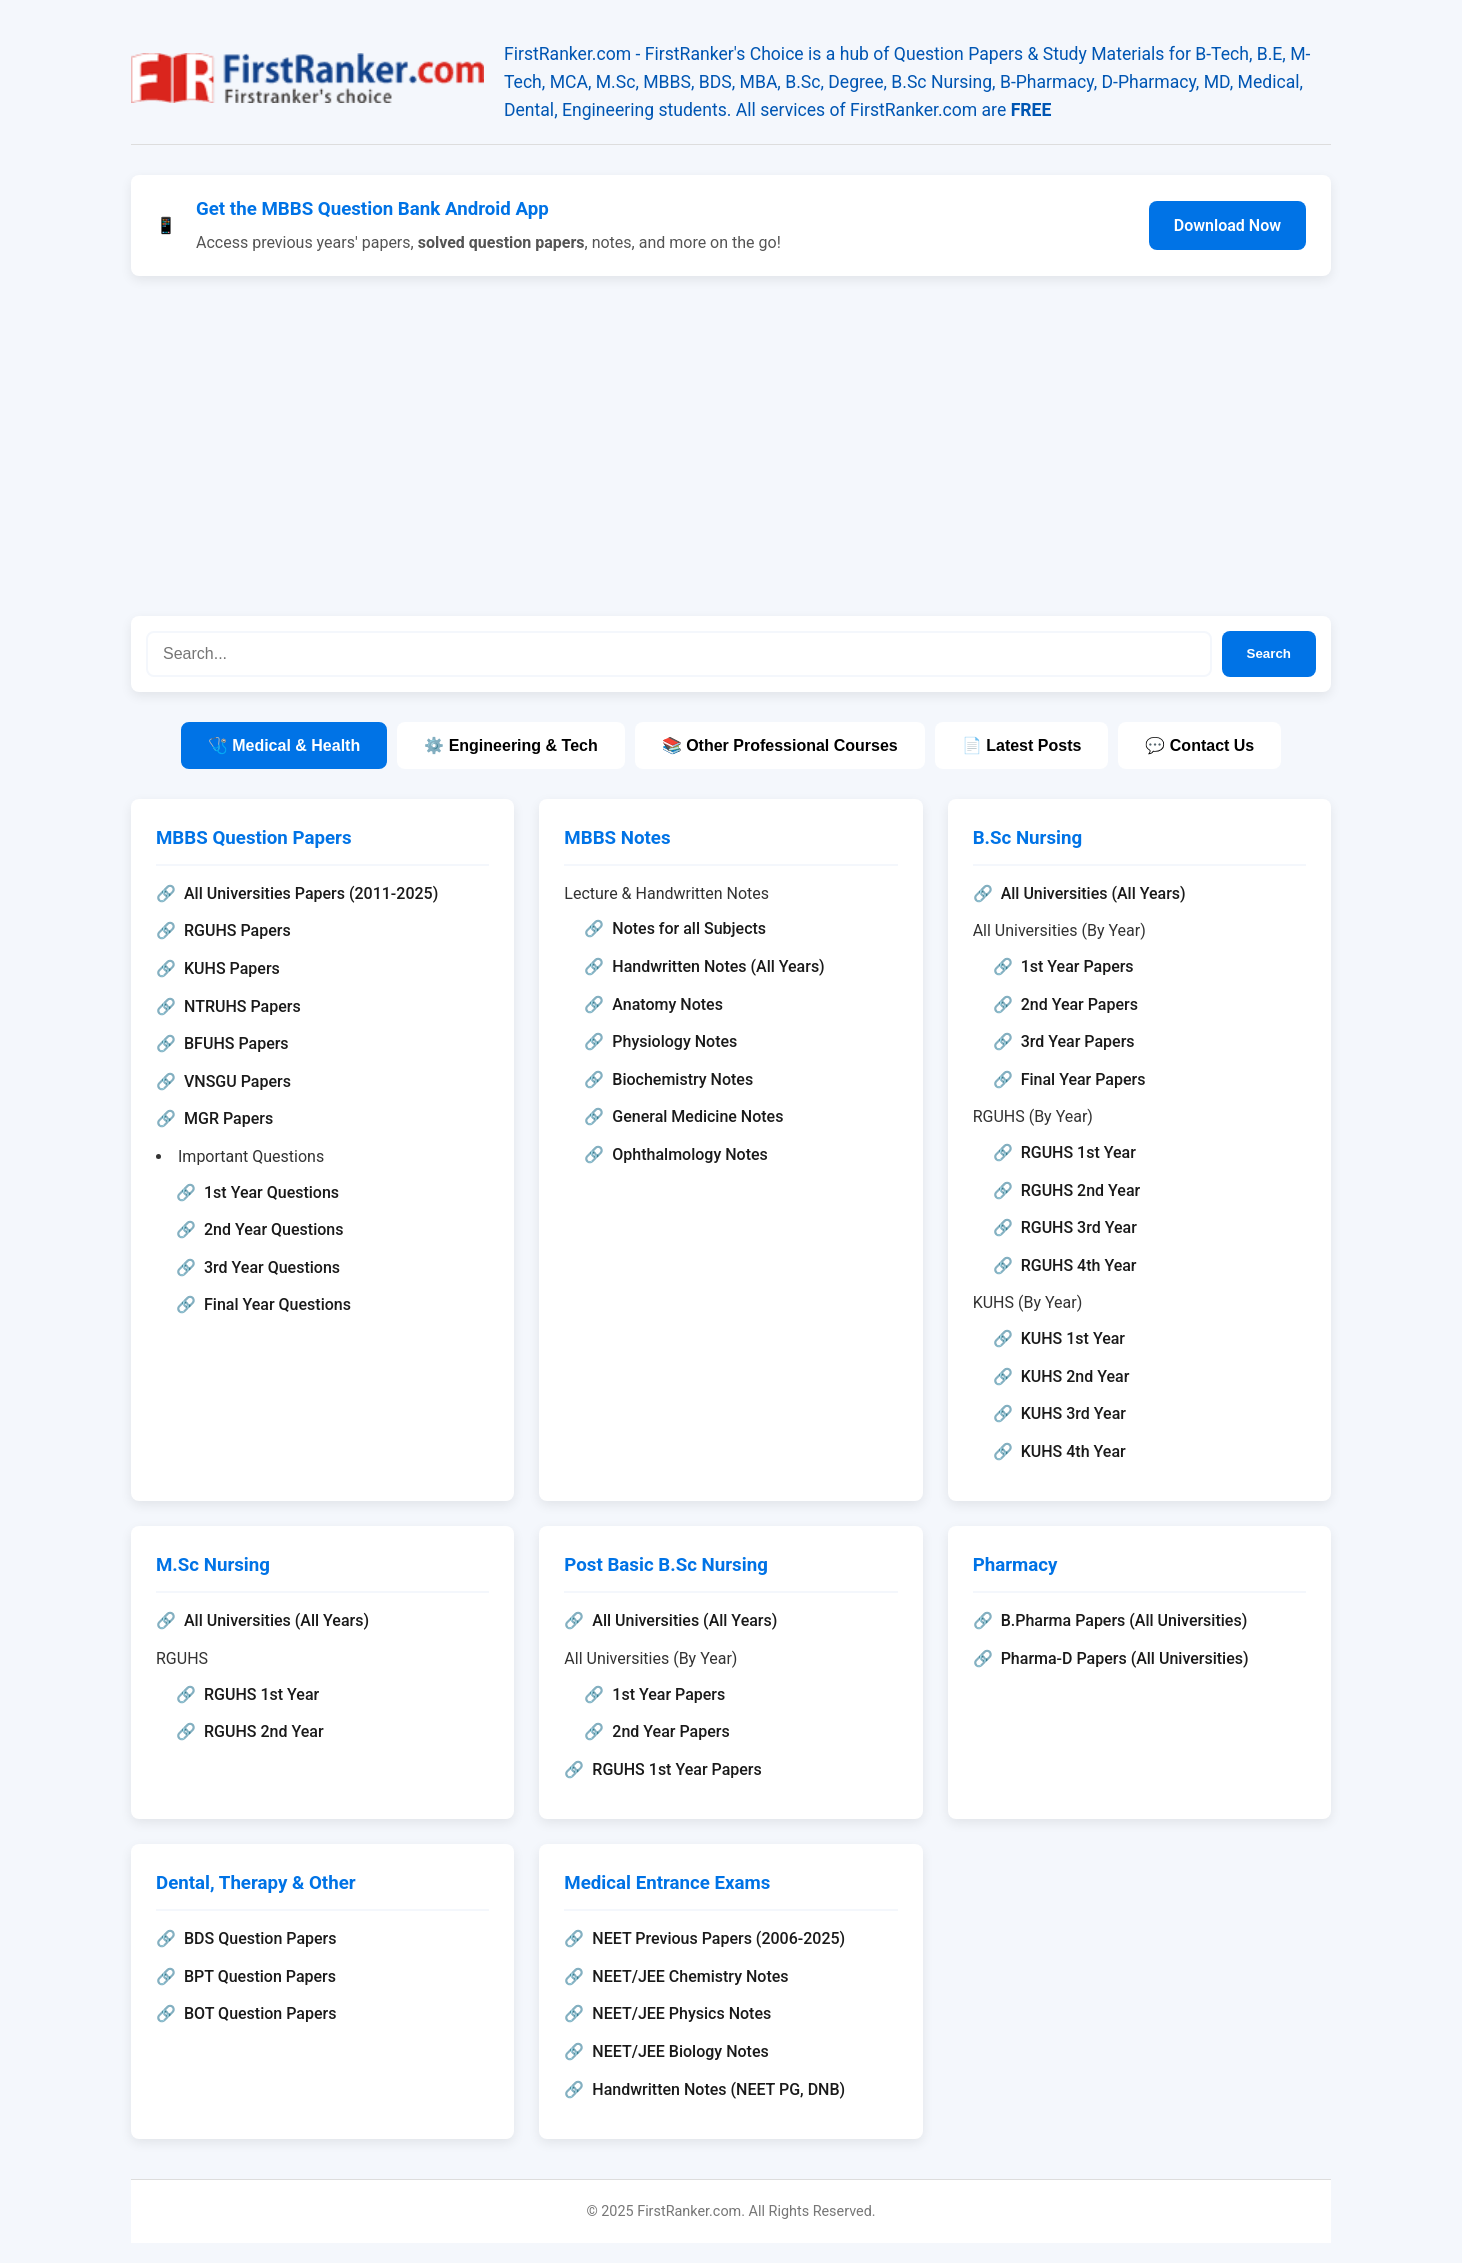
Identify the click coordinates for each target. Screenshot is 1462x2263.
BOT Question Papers (260, 2013)
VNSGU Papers (237, 1081)
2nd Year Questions (273, 1229)
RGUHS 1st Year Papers (676, 1769)
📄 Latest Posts (1022, 745)
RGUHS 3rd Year (1079, 1227)
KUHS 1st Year (1073, 1338)
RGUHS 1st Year (1078, 1152)
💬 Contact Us (1199, 745)
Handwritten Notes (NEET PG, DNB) (718, 2089)
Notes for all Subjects (689, 928)
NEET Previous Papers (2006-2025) (718, 1938)
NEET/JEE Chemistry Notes (690, 1976)
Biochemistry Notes (682, 1079)
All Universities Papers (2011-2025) (311, 893)
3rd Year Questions (272, 1267)
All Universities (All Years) (1093, 893)
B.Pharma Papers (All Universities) (1124, 1620)
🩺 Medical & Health (284, 745)
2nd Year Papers (1079, 1004)
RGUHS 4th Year (1079, 1265)
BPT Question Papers (260, 1976)
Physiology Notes (674, 1041)
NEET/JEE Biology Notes (680, 2051)
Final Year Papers (1083, 1079)
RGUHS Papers (237, 930)
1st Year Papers (1077, 966)
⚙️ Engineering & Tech (511, 745)
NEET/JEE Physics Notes (681, 2013)
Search (1269, 653)
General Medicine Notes (697, 1116)
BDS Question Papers (260, 1938)
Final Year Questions (277, 1304)
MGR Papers (228, 1118)
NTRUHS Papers (242, 1006)
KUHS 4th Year (1073, 1451)
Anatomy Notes (667, 1004)
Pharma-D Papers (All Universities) (1125, 1658)
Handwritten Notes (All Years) (718, 966)
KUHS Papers (232, 968)
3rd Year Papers (1078, 1041)
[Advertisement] (731, 446)
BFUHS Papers (236, 1043)
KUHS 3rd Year (1073, 1413)
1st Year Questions (271, 1192)
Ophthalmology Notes (689, 1154)
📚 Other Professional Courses (780, 745)
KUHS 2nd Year (1075, 1376)
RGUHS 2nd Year (1081, 1190)
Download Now (1227, 225)
